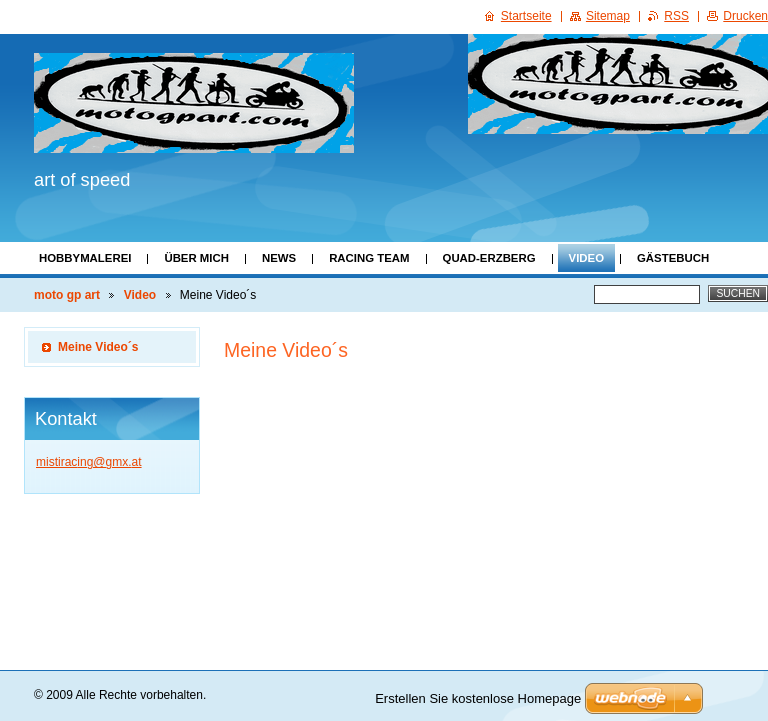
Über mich (196, 258)
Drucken (745, 16)
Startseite (526, 16)
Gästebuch (673, 258)
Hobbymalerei (85, 258)
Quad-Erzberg (489, 258)
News (279, 258)
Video (586, 258)
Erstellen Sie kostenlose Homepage (478, 698)
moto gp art (67, 295)
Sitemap (608, 16)
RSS (676, 16)
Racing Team (369, 258)
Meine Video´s (98, 347)
